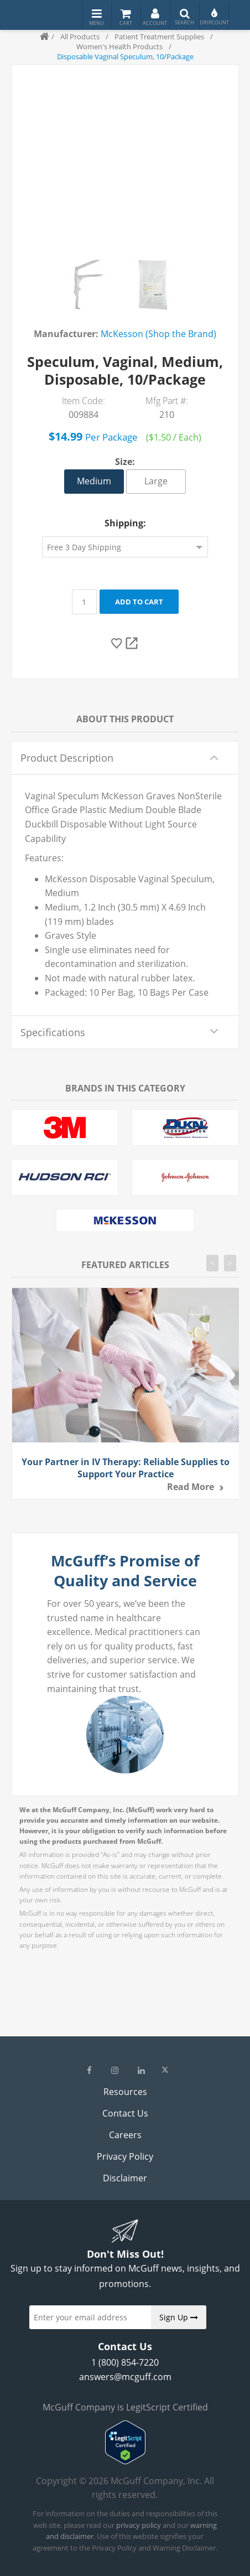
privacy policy (138, 2525)
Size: (125, 462)
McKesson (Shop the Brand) (158, 334)
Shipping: (125, 523)
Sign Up (178, 2317)
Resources (125, 2092)
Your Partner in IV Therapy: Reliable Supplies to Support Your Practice (126, 1468)
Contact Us (125, 2113)
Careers (125, 2135)
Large (156, 481)
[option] (85, 284)
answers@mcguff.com (125, 2377)
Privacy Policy (125, 2156)
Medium (94, 481)
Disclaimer (125, 2178)
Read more (190, 1487)
